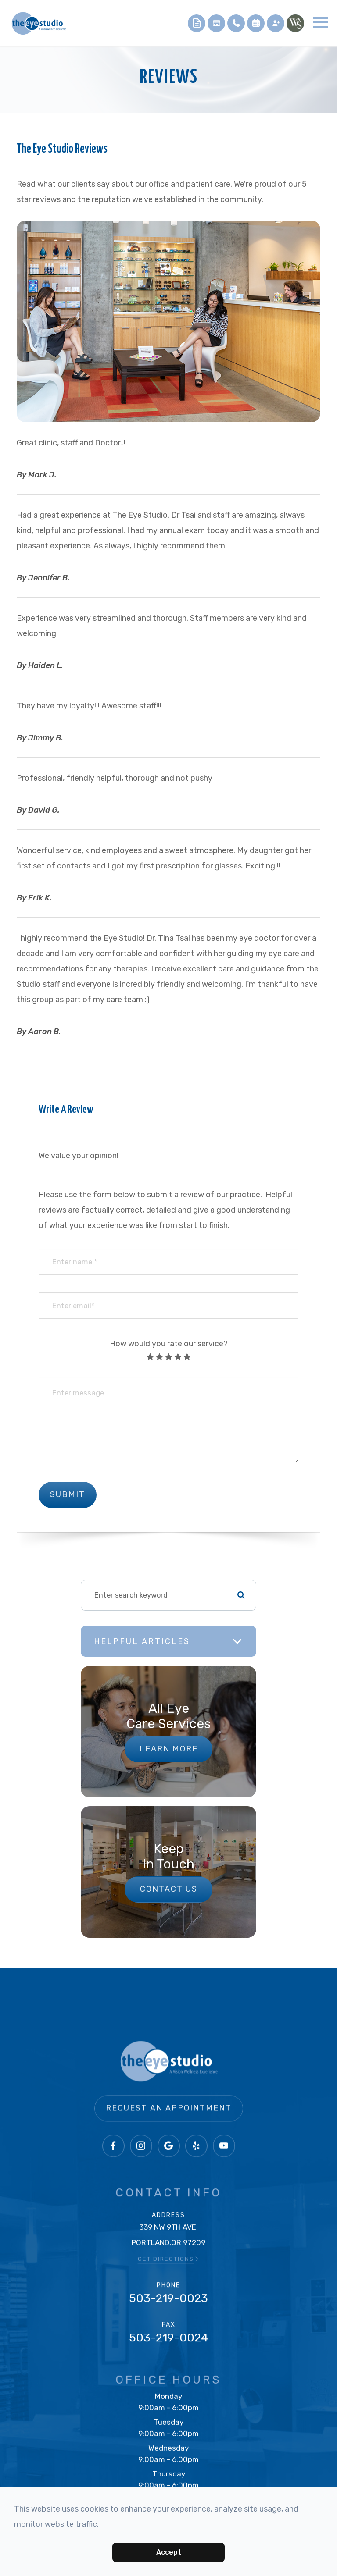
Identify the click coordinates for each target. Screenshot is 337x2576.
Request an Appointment (169, 2123)
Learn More (169, 1749)
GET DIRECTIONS (169, 2262)
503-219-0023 (168, 2302)
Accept (168, 2552)
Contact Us (168, 1889)
